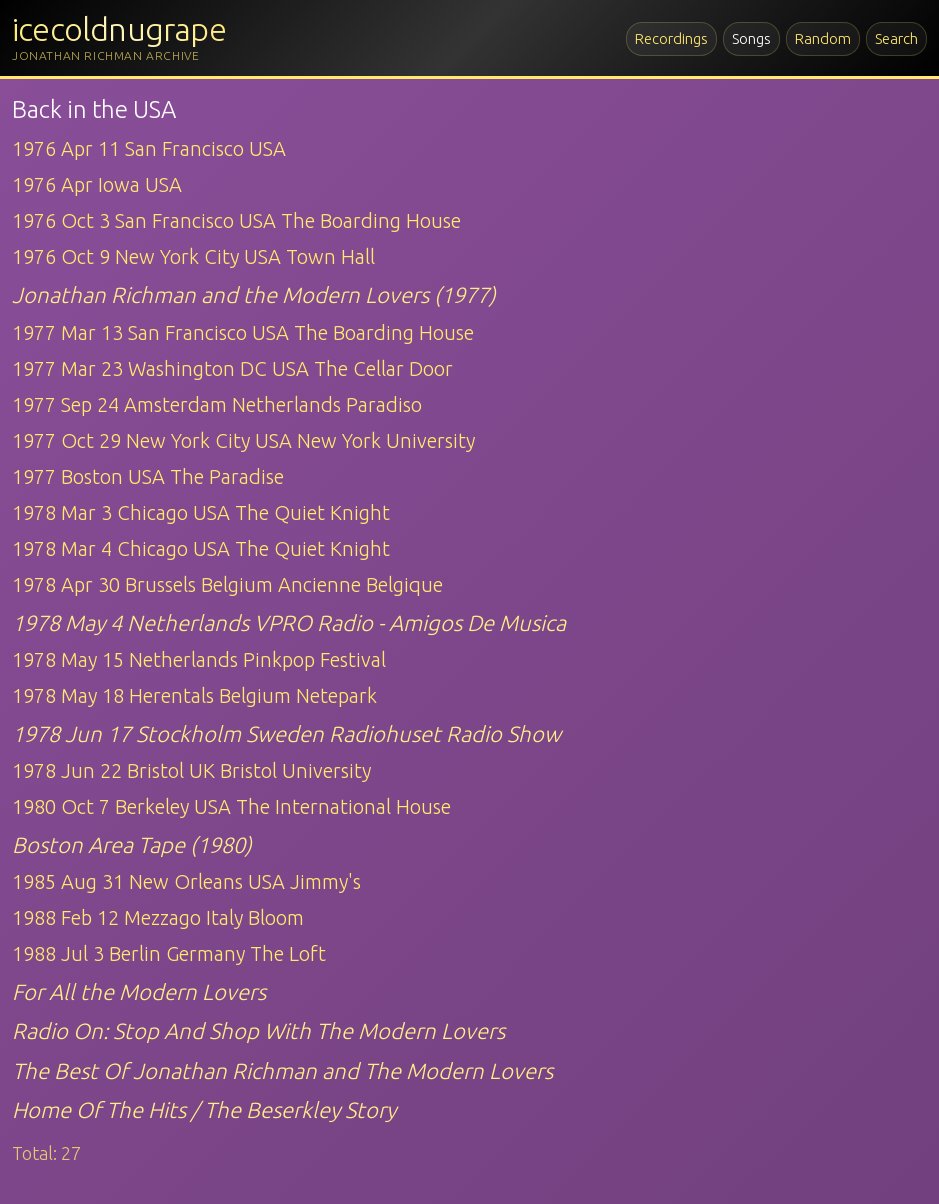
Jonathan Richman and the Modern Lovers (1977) (254, 294)
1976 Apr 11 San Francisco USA (149, 148)
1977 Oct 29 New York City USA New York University (243, 440)
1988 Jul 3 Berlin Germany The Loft (169, 953)
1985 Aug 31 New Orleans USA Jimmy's (186, 881)
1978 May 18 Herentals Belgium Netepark (194, 695)
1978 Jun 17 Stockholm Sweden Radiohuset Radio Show (286, 733)
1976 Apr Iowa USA (97, 184)
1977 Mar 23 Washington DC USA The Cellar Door (232, 368)
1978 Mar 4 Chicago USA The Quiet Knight (201, 548)
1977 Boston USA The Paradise (148, 476)
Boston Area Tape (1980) (132, 844)
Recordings (671, 38)
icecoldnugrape (119, 29)
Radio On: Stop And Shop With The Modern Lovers (258, 1030)
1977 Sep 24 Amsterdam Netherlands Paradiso (217, 404)
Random (823, 38)
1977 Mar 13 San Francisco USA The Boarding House (243, 332)
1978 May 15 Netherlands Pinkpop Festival (199, 659)
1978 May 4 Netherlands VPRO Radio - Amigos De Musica (289, 622)
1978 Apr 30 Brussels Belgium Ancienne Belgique (227, 584)
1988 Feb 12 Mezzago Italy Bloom (158, 917)
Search (896, 38)
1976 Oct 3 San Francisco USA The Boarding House (236, 220)
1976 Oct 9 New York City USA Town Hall (193, 256)
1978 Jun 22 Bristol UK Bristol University (191, 770)
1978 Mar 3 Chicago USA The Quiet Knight (201, 512)
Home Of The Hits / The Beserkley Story (204, 1109)
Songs (751, 38)
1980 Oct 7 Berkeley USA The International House (231, 806)
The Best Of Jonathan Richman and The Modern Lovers (282, 1070)
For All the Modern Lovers (139, 991)
